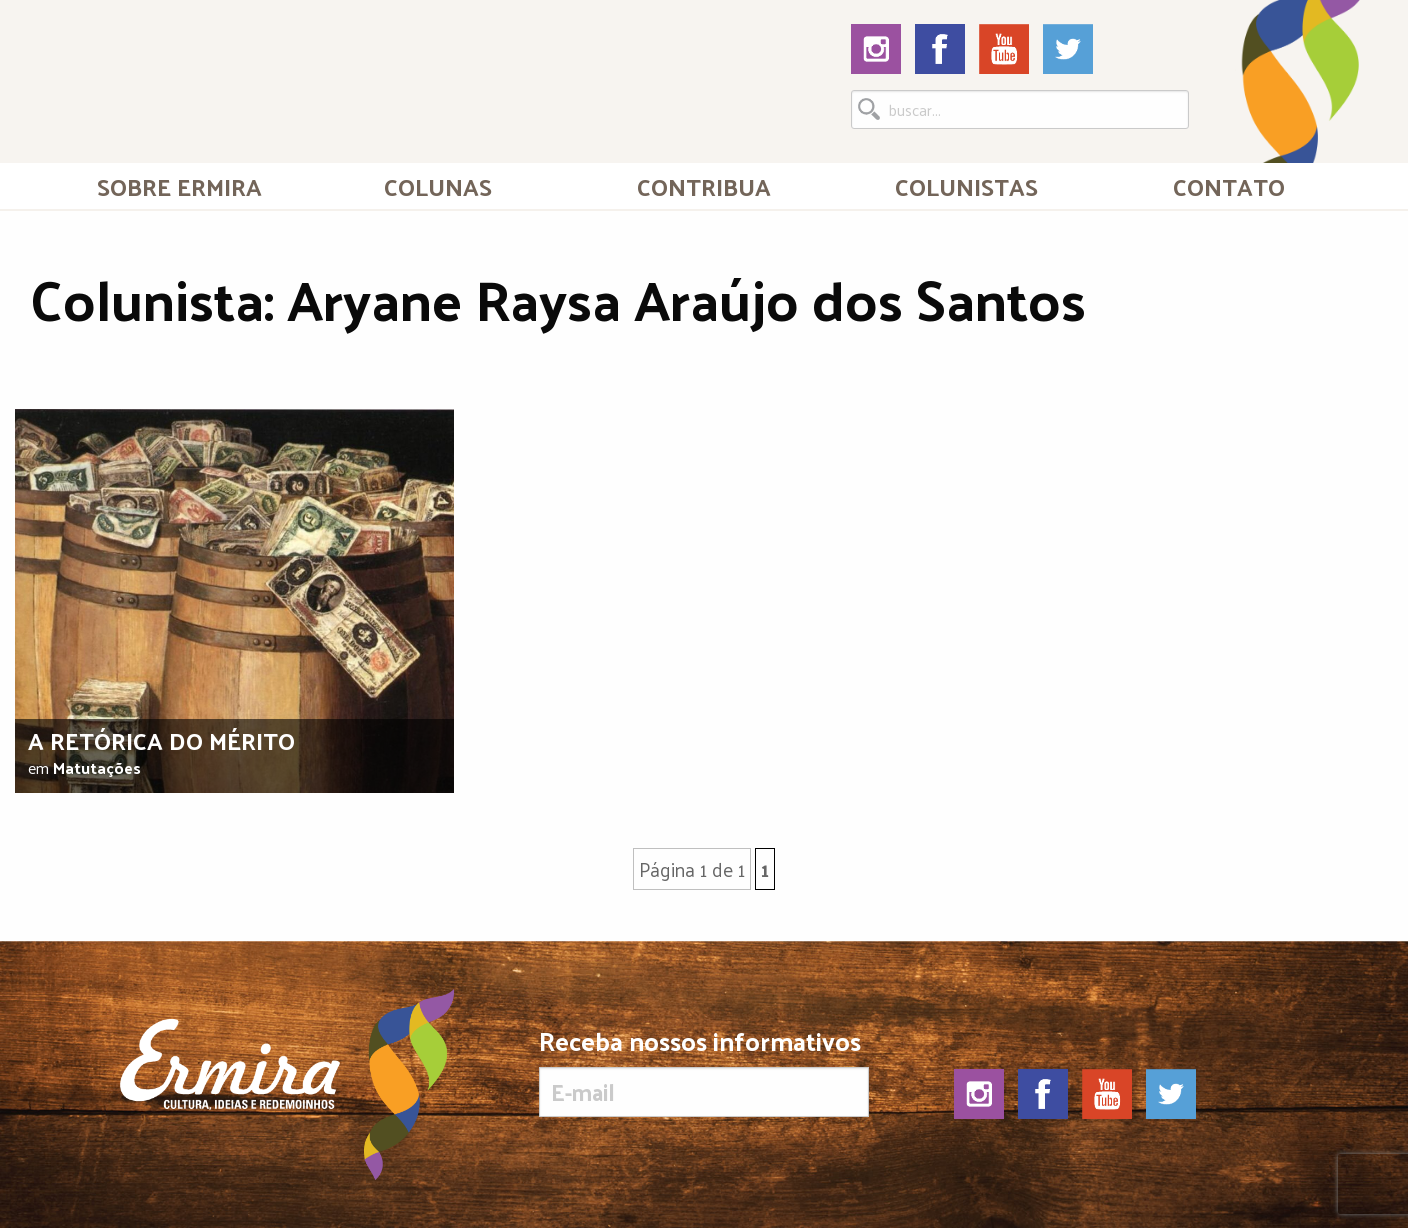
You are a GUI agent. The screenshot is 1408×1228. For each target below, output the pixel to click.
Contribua (704, 186)
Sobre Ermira (179, 186)
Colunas (438, 186)
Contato (1229, 186)
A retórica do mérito (161, 740)
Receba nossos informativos (703, 1072)
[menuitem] (179, 186)
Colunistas (966, 186)
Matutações (97, 767)
